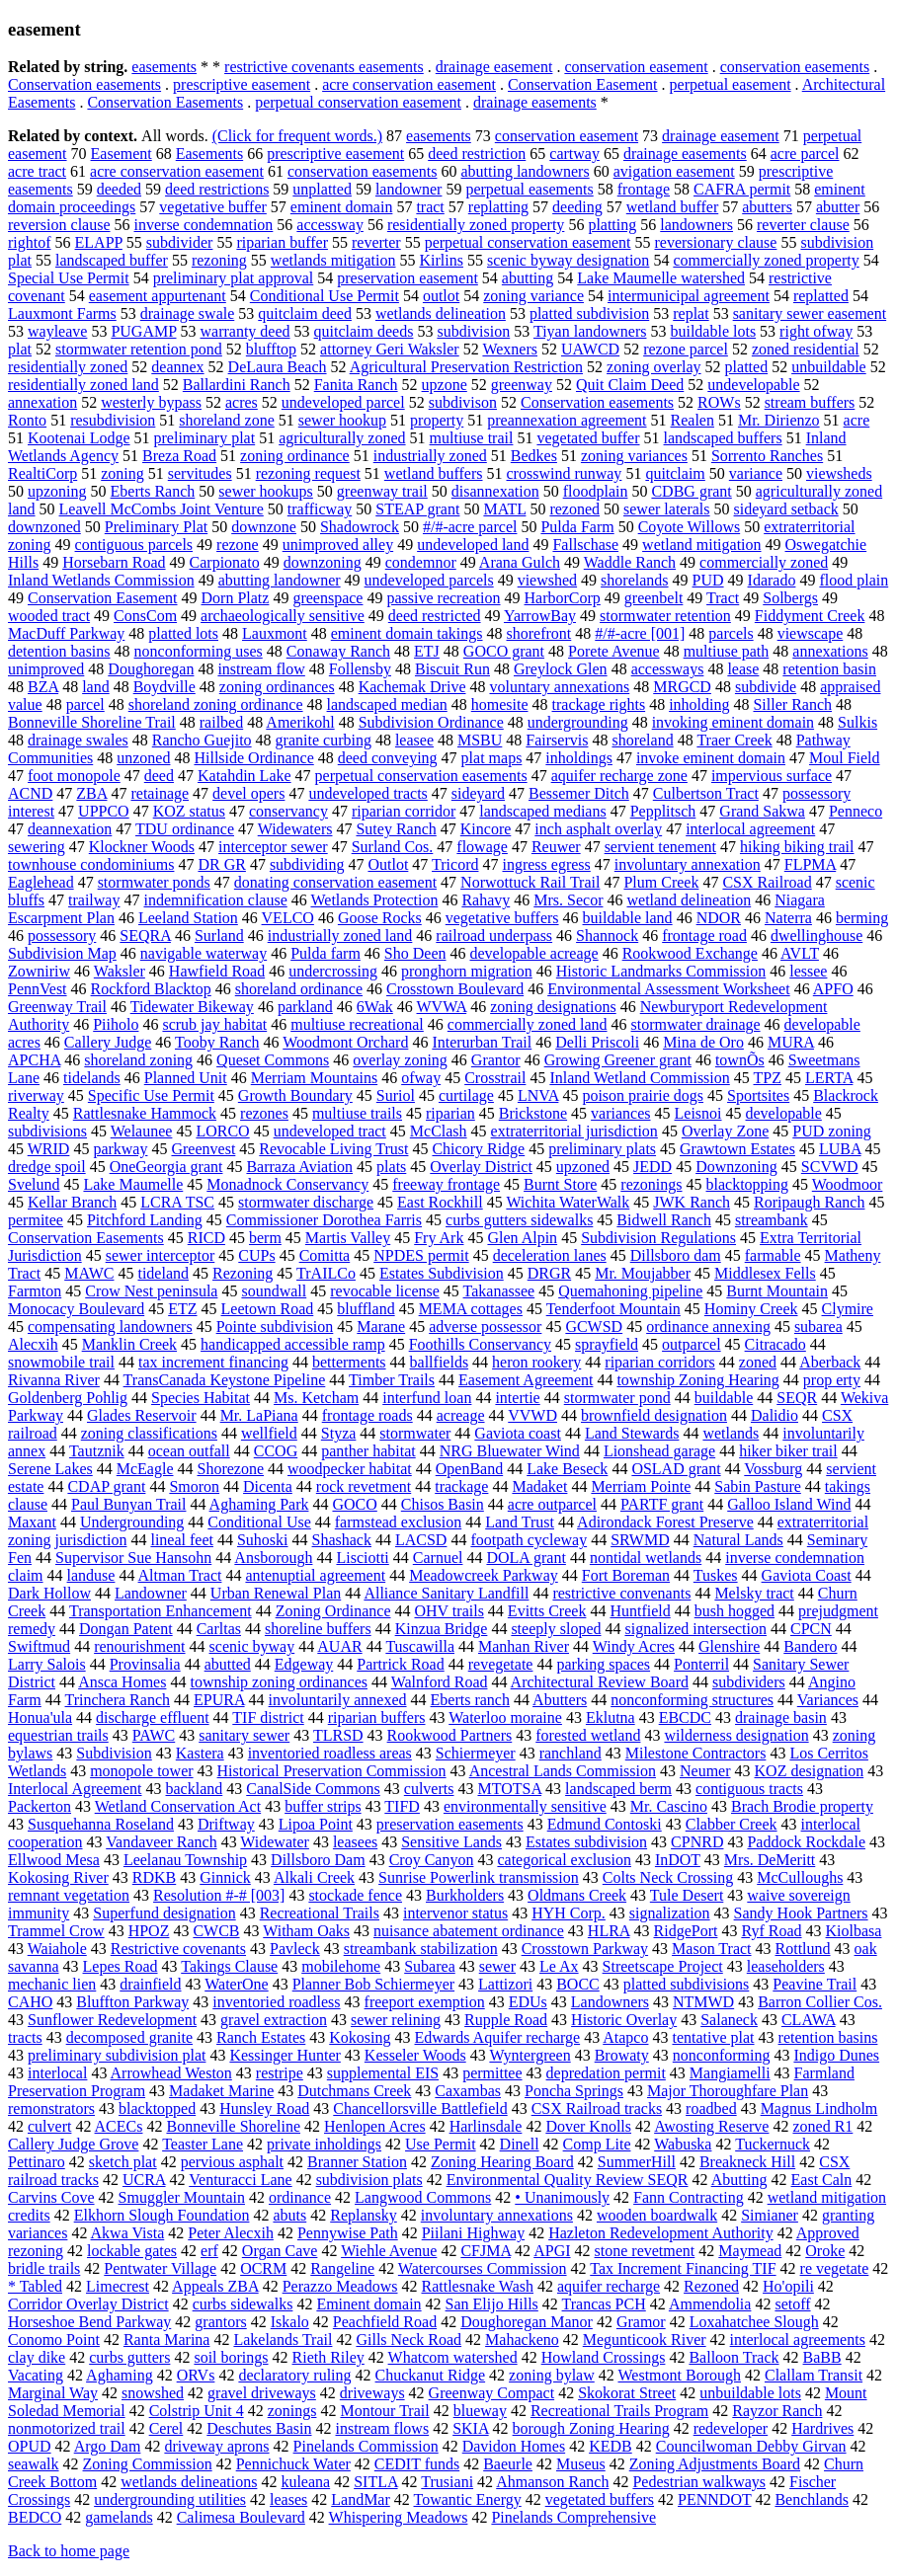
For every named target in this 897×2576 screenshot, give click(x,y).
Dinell (519, 2144)
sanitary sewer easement (809, 313)
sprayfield (606, 1344)
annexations (829, 651)
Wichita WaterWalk (567, 1202)
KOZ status (189, 811)
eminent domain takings (407, 633)
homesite (500, 704)
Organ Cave (280, 2250)
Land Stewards (632, 1433)
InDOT (677, 1859)
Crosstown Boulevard (455, 988)
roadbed (711, 2108)
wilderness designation (736, 1735)
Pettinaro (36, 2161)
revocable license (385, 1291)
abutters (767, 206)
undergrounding (578, 722)
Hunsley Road (264, 2108)
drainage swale (187, 313)
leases (288, 2499)
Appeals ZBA (215, 2286)
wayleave (57, 331)
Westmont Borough (678, 2375)
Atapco (625, 2037)
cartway (574, 153)
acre (857, 420)
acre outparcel (552, 1504)
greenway (521, 384)
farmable (773, 1255)
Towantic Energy (468, 2499)
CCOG (275, 1451)
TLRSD (338, 1735)
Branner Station (357, 2161)
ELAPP (98, 242)
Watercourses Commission (482, 2268)
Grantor (496, 1060)
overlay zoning (400, 1060)
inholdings (578, 757)
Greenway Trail (57, 1006)
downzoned (44, 526)
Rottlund (803, 1948)
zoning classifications (149, 1433)
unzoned (143, 757)
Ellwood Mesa (54, 1859)
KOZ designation (809, 1770)
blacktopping (747, 1184)
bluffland (365, 1308)
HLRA (609, 1930)
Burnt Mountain (777, 1291)
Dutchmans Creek (354, 2090)
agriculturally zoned (342, 437)
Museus (581, 2464)
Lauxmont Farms (62, 313)
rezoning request (308, 473)
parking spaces (603, 1664)
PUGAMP (143, 331)
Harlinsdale (486, 2126)
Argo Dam (107, 2446)
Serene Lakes (50, 1468)
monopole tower (141, 1770)
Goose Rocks (380, 917)
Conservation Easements (165, 102)
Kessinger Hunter (284, 2055)
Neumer (705, 1770)
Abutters (559, 1699)
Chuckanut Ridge (430, 2375)
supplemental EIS (383, 2073)
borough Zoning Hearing (591, 2428)
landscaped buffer (111, 260)
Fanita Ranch (356, 384)
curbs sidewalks (243, 2304)
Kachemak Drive (412, 686)
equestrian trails (58, 1735)
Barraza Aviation (299, 1166)
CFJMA (485, 2250)
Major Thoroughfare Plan (727, 2090)
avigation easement (674, 171)
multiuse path (727, 651)
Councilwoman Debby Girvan (751, 2446)
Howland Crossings (603, 2357)
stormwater (414, 1433)
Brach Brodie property (802, 1806)
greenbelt (654, 597)
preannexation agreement (566, 420)
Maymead (749, 2250)
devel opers (248, 793)
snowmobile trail (61, 1362)
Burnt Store (560, 1184)
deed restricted (434, 615)
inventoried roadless (276, 2001)
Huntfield (640, 1610)
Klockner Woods (142, 846)
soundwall (273, 1291)
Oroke (825, 2250)
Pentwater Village (160, 2268)
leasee (414, 740)
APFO (833, 988)
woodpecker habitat (349, 1468)
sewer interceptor (160, 1255)
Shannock (607, 935)
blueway (480, 2410)
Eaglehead (41, 882)
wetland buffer (672, 206)
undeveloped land (473, 544)
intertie (517, 1397)
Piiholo (115, 1024)
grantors (220, 2321)
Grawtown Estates (737, 1148)
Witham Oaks (306, 1930)
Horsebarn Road (113, 562)
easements (164, 66)
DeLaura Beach (277, 366)
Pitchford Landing (145, 1219)
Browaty (622, 2055)
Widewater (274, 1842)
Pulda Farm (576, 526)
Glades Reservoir (142, 1415)
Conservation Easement (583, 84)
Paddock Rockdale (806, 1842)
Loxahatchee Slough (754, 2321)
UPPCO (103, 811)
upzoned (583, 1166)
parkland (305, 1006)
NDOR (718, 917)
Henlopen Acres (375, 2126)
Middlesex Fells (765, 1273)
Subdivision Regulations (658, 1237)
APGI (551, 2250)
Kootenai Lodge (79, 437)
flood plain (853, 580)
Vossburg (773, 1468)
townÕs (740, 1060)
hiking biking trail (797, 846)
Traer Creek (734, 740)
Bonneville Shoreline (233, 2126)
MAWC (89, 1273)
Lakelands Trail (282, 2339)
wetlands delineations (189, 2481)
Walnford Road (439, 1682)
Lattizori (505, 1984)
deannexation (70, 828)
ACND (30, 793)
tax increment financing (213, 1362)
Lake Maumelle (133, 1184)
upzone (444, 384)
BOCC (578, 1984)
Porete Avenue (614, 651)
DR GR (221, 864)
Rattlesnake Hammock (144, 1113)
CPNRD (697, 1842)
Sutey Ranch (396, 828)
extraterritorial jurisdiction (574, 1131)
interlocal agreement (750, 828)
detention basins (59, 651)
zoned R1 (822, 2126)
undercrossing (332, 971)
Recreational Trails (319, 1913)
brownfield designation (654, 1415)
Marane (381, 1326)
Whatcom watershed (453, 2357)
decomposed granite (129, 2037)
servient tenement (660, 846)
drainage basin (781, 1717)
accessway (330, 224)
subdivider (179, 242)
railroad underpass (494, 935)
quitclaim (674, 473)
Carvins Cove (51, 2197)
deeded (119, 189)
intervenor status (455, 1913)
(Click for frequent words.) (297, 135)
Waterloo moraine (505, 1717)
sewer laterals (666, 509)
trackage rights (599, 704)
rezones (264, 1113)
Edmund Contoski (604, 1824)
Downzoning (736, 1166)
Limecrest (117, 2286)
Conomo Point (54, 2339)
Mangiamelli (730, 2073)
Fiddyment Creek (810, 615)
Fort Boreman (626, 1575)
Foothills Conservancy (480, 1344)
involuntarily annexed (338, 1699)
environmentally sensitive (525, 1806)
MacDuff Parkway (66, 633)
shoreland (642, 740)
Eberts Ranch (153, 491)
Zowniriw (39, 971)
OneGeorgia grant (166, 1166)
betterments (349, 1362)
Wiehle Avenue (389, 2250)
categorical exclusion (564, 1859)
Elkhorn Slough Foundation (162, 2215)
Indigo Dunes (836, 2055)
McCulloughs (800, 1877)
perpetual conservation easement (358, 102)
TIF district (267, 1717)
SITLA (375, 2481)
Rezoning (242, 1273)
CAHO (30, 2001)
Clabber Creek (731, 1824)
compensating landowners (110, 1326)
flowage (482, 846)
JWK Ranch (691, 1202)
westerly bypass (151, 402)
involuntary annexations (497, 2215)
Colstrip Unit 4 (196, 2410)
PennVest (37, 988)
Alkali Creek (314, 1877)
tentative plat (713, 2037)
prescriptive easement (241, 84)
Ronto (27, 420)
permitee (35, 1219)
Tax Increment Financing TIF (682, 2268)
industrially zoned (430, 455)
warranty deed (245, 331)
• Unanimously (562, 2197)
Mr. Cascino (668, 1806)
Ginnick (225, 1877)
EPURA (219, 1699)
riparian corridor (403, 811)
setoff (792, 2304)
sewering (36, 846)
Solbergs (790, 597)
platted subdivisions (686, 1984)
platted (747, 366)
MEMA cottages (471, 1308)
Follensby (360, 669)
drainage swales (78, 740)
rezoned (574, 509)
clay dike (36, 2357)
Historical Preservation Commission (332, 1770)
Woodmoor (847, 1184)
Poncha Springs (574, 2090)
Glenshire (729, 1646)
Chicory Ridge (478, 1148)
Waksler (119, 971)
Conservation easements (84, 84)
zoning (122, 473)
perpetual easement (730, 84)
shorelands (634, 580)
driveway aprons (216, 2446)
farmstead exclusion (398, 1522)
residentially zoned (67, 366)
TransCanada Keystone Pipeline (224, 1379)
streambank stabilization (421, 1948)
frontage (643, 189)
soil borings (231, 2357)
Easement (121, 153)
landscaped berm (618, 1788)
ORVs (196, 2375)
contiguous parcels (134, 544)
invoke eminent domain (710, 757)
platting (612, 224)
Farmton (34, 1291)
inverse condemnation (204, 224)
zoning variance (533, 295)
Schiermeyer (476, 1753)
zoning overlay (654, 366)
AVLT (799, 953)
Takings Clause (229, 1966)
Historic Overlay (624, 2019)
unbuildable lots (750, 2392)
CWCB (216, 1930)
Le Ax (559, 1966)
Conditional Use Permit (324, 295)
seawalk (33, 2464)
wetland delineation (688, 900)
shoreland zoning (138, 1060)
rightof (29, 242)
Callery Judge (107, 1042)
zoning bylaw (552, 2375)
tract (430, 206)
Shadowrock (359, 526)
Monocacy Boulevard (76, 1308)
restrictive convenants (621, 1593)
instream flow (260, 669)
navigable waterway (203, 953)
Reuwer (556, 846)
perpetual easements (529, 189)
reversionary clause (715, 242)
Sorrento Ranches (767, 455)
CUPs (256, 1255)
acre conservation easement (409, 84)
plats (391, 1166)
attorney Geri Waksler (389, 349)
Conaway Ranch (338, 651)
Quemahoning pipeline (630, 1291)
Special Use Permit (68, 278)
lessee (808, 971)
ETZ (182, 1308)
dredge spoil (47, 1166)
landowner (409, 189)
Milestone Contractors (696, 1753)
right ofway (816, 331)
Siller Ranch (792, 704)
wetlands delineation (440, 313)
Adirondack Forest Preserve (665, 1522)
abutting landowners (524, 171)
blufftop (271, 349)
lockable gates (132, 2250)
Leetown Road (267, 1308)
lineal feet (181, 1539)
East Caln (822, 2179)
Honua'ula (40, 1717)
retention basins (828, 2037)
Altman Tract (180, 1575)
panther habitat (368, 1451)
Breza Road (179, 455)
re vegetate (834, 2268)
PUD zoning (831, 1131)
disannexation (495, 491)
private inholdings (324, 2144)
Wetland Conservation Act (178, 1806)
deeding (577, 206)
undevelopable (753, 384)
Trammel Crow (56, 1930)
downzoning (323, 562)
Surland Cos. (393, 846)
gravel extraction (273, 2019)
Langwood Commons (423, 2197)
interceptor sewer (273, 846)
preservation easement (407, 278)
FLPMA (810, 864)
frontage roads (367, 1415)
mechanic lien (52, 1984)
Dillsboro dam (675, 1255)
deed (159, 775)
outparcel (691, 1344)
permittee (492, 2073)
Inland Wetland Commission (639, 1077)
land (96, 686)
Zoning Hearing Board (502, 2161)
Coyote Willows (689, 526)
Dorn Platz (236, 597)
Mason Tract (711, 1948)
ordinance (300, 2197)
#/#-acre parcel (470, 526)
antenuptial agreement (315, 1575)
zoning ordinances (277, 686)
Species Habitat (200, 1397)
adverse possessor (485, 1326)
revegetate (500, 1664)
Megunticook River (644, 2339)
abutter (837, 206)
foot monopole (74, 775)
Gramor (641, 2321)
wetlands (730, 1433)
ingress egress (546, 864)
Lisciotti (362, 1557)
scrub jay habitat (214, 1024)
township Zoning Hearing (697, 1379)
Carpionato (225, 562)
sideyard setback (786, 509)
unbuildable (828, 366)
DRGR (549, 1273)
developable (784, 1113)
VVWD (532, 1415)
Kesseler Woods (415, 2055)
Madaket (539, 1486)
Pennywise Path (347, 2233)
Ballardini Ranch (236, 384)
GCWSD (593, 1326)
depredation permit (606, 2073)
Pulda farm (325, 953)
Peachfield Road (385, 2321)
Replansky (363, 2215)
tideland (163, 1273)
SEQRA (145, 935)
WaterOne (236, 1984)
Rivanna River (54, 1379)
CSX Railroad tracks (596, 2108)
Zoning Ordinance (333, 1610)
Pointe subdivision (275, 1326)
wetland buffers (433, 473)
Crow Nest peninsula (151, 1291)
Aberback (829, 1362)
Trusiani (447, 2481)
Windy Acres (634, 1646)
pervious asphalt (232, 2161)
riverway (36, 1095)
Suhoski (262, 1539)
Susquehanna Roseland (101, 1824)
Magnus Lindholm (819, 2108)
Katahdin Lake (244, 775)
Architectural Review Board (600, 1682)
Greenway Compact (492, 2392)
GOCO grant (503, 651)
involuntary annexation (687, 864)
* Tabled (35, 2286)
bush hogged (734, 1610)
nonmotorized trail (66, 2428)
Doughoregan (151, 669)
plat (20, 349)
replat (690, 313)
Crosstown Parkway (585, 1948)
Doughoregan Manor (526, 2321)
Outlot (387, 864)
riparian (450, 1113)
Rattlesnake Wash (478, 2286)
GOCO (354, 1504)
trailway (94, 900)
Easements (209, 153)
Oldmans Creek (577, 1895)
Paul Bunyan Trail (128, 1504)
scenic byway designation (568, 260)
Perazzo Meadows (340, 2286)
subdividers (748, 1682)
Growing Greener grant (618, 1060)
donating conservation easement (335, 882)
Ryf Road (771, 1930)
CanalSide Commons (313, 1788)
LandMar (360, 2499)
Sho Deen (415, 953)
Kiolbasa (854, 1930)
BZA (43, 686)
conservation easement (635, 66)
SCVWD (829, 1166)
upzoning (57, 491)
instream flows (383, 2428)
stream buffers (810, 402)
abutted (227, 1664)
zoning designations (553, 1006)
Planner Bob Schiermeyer (373, 1984)
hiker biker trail (788, 1451)
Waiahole (57, 1948)
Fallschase (585, 544)
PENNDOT (714, 2499)
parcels (730, 633)
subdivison (463, 402)
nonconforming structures (692, 1699)
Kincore (486, 828)
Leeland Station (188, 917)
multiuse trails (357, 1113)
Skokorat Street (627, 2392)
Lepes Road (120, 1966)
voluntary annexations (559, 686)
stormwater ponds (154, 882)
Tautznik (96, 1451)
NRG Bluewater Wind (510, 1451)
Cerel (166, 2428)
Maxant (32, 1522)
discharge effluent (152, 1717)
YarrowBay (540, 615)
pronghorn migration (466, 971)
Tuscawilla (419, 1646)
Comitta (325, 1255)
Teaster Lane (202, 2144)
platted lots (183, 633)
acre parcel (805, 153)
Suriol (395, 1095)
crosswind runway (564, 473)
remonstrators (51, 2108)
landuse (91, 1575)
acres (241, 402)
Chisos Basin (442, 1504)
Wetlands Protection (374, 900)
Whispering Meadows (398, 2517)
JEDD (652, 1166)
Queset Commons (272, 1060)
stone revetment (645, 2250)
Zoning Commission (147, 2464)
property (436, 420)
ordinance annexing (708, 1326)
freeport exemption (425, 2001)
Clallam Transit (813, 2375)
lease (743, 669)
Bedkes (534, 455)
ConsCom (145, 615)
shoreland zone (226, 420)
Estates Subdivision (441, 1273)
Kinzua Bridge (441, 1628)
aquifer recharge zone (619, 775)
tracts (25, 2037)
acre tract (37, 171)
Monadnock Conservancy (287, 1184)
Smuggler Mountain (182, 2197)
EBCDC (685, 1717)
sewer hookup (342, 420)
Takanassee (499, 1291)
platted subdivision (589, 313)
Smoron (194, 1486)
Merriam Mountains (314, 1077)
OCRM (263, 2268)
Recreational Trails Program (619, 2410)
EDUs (528, 2001)
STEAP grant (417, 509)
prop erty (831, 1379)
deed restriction (477, 153)
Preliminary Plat (156, 526)
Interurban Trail (481, 1042)
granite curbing (323, 740)
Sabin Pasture (757, 1486)
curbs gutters (129, 2357)
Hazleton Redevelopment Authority (661, 2233)
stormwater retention (665, 615)
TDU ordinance (184, 828)
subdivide (765, 686)
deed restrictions (217, 189)
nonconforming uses (198, 651)
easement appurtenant (157, 295)
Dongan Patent (126, 1628)
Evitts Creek (547, 1610)
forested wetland (587, 1735)
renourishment (139, 1646)
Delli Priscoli (597, 1042)
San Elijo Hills (492, 2304)
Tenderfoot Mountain (613, 1308)
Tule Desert (687, 1895)
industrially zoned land (340, 935)
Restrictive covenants (178, 1948)
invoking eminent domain (733, 722)
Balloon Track (733, 2357)
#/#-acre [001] (640, 633)
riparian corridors (660, 1362)
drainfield (150, 1984)
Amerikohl (300, 722)
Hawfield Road (217, 971)
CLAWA (808, 2019)
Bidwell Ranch (663, 1219)
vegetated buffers (599, 2499)
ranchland (570, 1753)
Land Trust (519, 1522)
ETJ (427, 651)
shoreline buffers (318, 1628)
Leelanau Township (185, 1859)
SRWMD (640, 1539)
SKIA (470, 2428)
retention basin (829, 669)
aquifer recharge (608, 2286)
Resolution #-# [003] (219, 1895)
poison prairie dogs (642, 1095)
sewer (497, 1966)
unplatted (322, 189)
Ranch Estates (260, 2037)
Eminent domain (368, 2304)
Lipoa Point (316, 1824)
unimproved (46, 669)
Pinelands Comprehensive (573, 2517)
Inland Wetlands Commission (101, 580)
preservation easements (450, 1824)
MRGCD (682, 686)
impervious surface (771, 775)
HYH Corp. (568, 1913)
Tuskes (715, 1575)
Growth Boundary (295, 1095)
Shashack (341, 1539)
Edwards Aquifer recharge (498, 2037)
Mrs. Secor (568, 900)
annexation (42, 402)
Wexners (509, 349)
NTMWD (703, 2001)
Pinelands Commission (366, 2446)
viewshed (547, 580)
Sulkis (857, 722)
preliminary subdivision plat (116, 2055)
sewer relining (396, 2019)
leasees (355, 1842)
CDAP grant (106, 1486)
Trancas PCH (604, 2304)
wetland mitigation (701, 544)
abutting (527, 278)
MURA (791, 1042)
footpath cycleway (528, 1539)
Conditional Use (258, 1522)
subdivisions (47, 1131)
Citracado (775, 1344)
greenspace (327, 597)
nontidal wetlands (645, 1557)
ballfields (439, 1362)
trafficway (319, 509)
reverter (376, 242)
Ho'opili (788, 2286)
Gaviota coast (517, 1433)
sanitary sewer (244, 1735)
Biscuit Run (452, 669)
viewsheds (839, 473)
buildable (724, 1397)
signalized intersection (695, 1628)
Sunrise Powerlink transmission (478, 1877)
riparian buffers (377, 1717)
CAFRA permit (741, 189)
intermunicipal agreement (689, 295)
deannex (177, 366)
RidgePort (686, 1930)
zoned (757, 1362)
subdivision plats (369, 2179)
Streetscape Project (663, 1966)
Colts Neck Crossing (668, 1877)
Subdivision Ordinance (431, 722)
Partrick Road (400, 1664)
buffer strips (323, 1806)
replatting (498, 206)
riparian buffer (282, 242)
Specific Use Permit (151, 1095)
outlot (441, 295)
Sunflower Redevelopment (112, 2019)
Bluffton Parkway (132, 2001)
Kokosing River (58, 1877)
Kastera (200, 1753)
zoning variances (634, 455)
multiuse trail (472, 437)
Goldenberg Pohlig (67, 1397)
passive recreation (443, 597)
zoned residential (805, 349)
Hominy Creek (751, 1308)
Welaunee (142, 1131)
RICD (206, 1237)
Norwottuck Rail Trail (530, 882)
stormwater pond (617, 1397)
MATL (504, 509)
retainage (159, 793)
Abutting (739, 2179)
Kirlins (441, 260)
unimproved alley (338, 544)
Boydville (164, 686)
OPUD (29, 2446)
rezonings (651, 1184)
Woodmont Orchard (345, 1042)
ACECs (119, 2126)
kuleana (305, 2481)
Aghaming (119, 2375)
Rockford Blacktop (151, 988)
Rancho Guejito (202, 740)
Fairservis (557, 740)
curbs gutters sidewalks (519, 1219)
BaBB (822, 2357)
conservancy (288, 811)
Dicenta (267, 1486)
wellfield (269, 1433)
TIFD (402, 1806)
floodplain (595, 491)
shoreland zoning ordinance (215, 704)
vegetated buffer (587, 437)
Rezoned (711, 2286)
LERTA (829, 1077)
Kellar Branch (72, 1202)
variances (620, 1113)
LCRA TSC (177, 1202)
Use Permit (440, 2144)
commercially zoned (763, 562)
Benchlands (812, 2499)
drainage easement (494, 66)
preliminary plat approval (233, 278)
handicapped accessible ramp (293, 1344)
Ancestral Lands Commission (562, 1770)
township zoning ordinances (278, 1682)
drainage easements (535, 102)
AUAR (339, 1646)
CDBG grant (691, 491)
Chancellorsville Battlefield (420, 2108)
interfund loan (426, 1397)
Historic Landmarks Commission (661, 971)
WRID (49, 1148)
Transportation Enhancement (160, 1610)
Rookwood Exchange (690, 953)
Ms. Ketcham (316, 1397)
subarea (818, 1326)
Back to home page (68, 2550)
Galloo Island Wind (789, 1504)
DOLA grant (525, 1557)
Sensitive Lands (451, 1842)
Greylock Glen (561, 669)
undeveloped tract (330, 1131)
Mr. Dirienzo (779, 420)
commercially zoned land (528, 1024)
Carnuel (438, 1557)
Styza (339, 1433)
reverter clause (803, 224)
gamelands (118, 2517)
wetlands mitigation (333, 260)
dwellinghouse (816, 935)
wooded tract (49, 615)
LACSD (421, 1539)
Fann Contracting (688, 2197)
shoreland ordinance (299, 988)
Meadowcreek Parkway (483, 1575)
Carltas (219, 1628)
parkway (120, 1148)
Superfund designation (164, 1913)
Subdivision (113, 1753)
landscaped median (387, 704)
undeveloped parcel (343, 402)
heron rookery (536, 1362)
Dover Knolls (588, 2126)
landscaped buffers (723, 437)
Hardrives (822, 2428)
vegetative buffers (502, 917)
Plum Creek (660, 882)
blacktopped (157, 2108)
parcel (85, 704)
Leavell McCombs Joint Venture (161, 509)
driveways (372, 2392)
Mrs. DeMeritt (769, 1859)
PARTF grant (661, 1504)
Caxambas (468, 2090)
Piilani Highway (473, 2233)
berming (862, 917)
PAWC (153, 1735)
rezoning (219, 260)
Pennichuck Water (293, 2464)
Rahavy (485, 900)
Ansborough (273, 1557)
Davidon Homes (513, 2446)
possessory (62, 935)
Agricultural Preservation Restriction (466, 366)
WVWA (442, 1006)
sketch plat (123, 2161)
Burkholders (465, 1895)
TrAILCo (326, 1273)
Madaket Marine (221, 2090)
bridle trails (44, 2268)
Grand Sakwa (762, 811)
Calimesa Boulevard (241, 2517)
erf (209, 2250)
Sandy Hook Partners (801, 1913)
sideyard (478, 793)
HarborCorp (563, 597)
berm (265, 1237)
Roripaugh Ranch (809, 1202)
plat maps (492, 757)
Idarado (772, 580)
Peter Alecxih (231, 2233)
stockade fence (355, 1895)
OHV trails (448, 1610)
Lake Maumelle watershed (661, 278)
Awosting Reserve (711, 2126)
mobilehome (340, 1966)
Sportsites (758, 1095)
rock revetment (363, 1486)
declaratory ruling (294, 2375)
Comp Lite (597, 2144)
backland (194, 1788)
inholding (699, 704)
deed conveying (388, 757)
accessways (667, 669)
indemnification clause (214, 900)
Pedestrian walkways (699, 2481)
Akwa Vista (128, 2233)
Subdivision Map (62, 953)
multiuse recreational (357, 1024)
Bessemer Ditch (579, 793)
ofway (421, 1077)
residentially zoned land (83, 384)
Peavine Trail (814, 1984)
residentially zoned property (476, 224)
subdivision (473, 331)
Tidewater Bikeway (192, 1006)
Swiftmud (39, 1646)
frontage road (704, 935)
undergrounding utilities (170, 2499)
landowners (696, 224)
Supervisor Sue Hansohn (133, 1557)
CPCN (811, 1628)
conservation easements (795, 66)
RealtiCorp (42, 473)
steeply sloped (556, 1628)
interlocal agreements (797, 2339)
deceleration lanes (550, 1255)
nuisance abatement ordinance (468, 1930)
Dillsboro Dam (318, 1859)
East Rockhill (440, 1202)
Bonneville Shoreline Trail (92, 722)
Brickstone (533, 1113)
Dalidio (774, 1415)
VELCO (288, 917)
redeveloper (731, 2428)
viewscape (810, 633)
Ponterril (701, 1664)
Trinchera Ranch (118, 1699)
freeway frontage (446, 1184)
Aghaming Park (259, 1504)
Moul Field (844, 757)
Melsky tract (753, 1593)
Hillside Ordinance (253, 757)
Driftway (226, 1824)
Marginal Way (53, 2392)
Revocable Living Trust (333, 1148)
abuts (289, 2215)
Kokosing (359, 2037)
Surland (219, 935)
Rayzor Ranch (777, 2410)
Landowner (151, 1593)
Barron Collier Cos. (820, 2001)
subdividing (307, 864)
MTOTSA (509, 1788)
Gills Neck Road (408, 2339)
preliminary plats (602, 1148)
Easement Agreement (525, 1379)
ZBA (91, 793)
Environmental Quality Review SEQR (568, 2179)
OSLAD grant (675, 1468)
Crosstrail (495, 1077)
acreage (461, 1415)
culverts (429, 1788)
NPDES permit (420, 1255)
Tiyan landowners (590, 331)
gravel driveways (261, 2392)
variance (755, 473)
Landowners (610, 2001)
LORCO (222, 1131)
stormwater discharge (305, 1202)
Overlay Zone (725, 1131)
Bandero (810, 1646)
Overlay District (481, 1166)
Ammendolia (710, 2304)
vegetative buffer (213, 206)
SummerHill (637, 2161)
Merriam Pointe (641, 1486)
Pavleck (295, 1948)
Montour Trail (384, 2410)
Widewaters (295, 828)
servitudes (200, 473)
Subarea (429, 1966)
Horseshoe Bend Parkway (89, 2321)
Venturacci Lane (240, 2179)
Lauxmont (274, 633)
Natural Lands (738, 1539)
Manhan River (523, 1646)
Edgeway (304, 1664)
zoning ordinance (295, 455)
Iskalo (290, 2321)
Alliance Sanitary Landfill (446, 1593)
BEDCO (34, 2517)
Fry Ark (438, 1237)
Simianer (769, 2215)
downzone (263, 526)
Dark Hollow (49, 1593)
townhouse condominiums (91, 864)
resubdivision (112, 420)
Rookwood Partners (450, 1735)
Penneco (855, 811)
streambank (771, 1219)
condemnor (420, 562)
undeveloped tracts (367, 793)
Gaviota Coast (807, 1575)
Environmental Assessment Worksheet (668, 988)
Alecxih (33, 1344)
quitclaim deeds (364, 331)
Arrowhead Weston (171, 2073)
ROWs (719, 402)
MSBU (479, 740)
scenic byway (252, 1646)
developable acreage (534, 953)
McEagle (145, 1468)
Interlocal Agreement (75, 1788)
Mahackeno (522, 2339)
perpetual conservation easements (421, 775)
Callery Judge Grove (73, 2144)
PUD (708, 580)
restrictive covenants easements (324, 66)
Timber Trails (392, 1379)
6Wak (375, 1006)
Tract (722, 597)
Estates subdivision (586, 1842)
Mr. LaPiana (259, 1415)
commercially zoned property (765, 260)
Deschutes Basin (258, 2428)
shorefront (539, 633)
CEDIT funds (416, 2464)
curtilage (466, 1095)
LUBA (840, 1148)
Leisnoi (698, 1113)
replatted (821, 295)
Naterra (788, 917)
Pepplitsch (663, 811)
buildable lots (713, 331)
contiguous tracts (749, 1788)
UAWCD (590, 349)
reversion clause (59, 224)
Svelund (33, 1184)
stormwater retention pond (138, 349)
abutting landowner (279, 580)
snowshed (153, 2392)
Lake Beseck (567, 1468)
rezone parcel (685, 349)
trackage (461, 1486)
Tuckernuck (772, 2144)
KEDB (610, 2446)
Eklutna (610, 1717)
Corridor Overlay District (88, 2304)
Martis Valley (347, 1237)
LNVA (538, 1095)
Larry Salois (47, 1664)
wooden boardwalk (657, 2215)
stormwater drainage (696, 1024)
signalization (669, 1913)
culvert (49, 2126)
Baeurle (507, 2464)
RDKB (154, 1877)
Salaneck (729, 2019)
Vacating (35, 2375)
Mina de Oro (703, 1042)
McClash (438, 1131)
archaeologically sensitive (283, 615)
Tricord (455, 864)
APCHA (34, 1060)
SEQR (796, 1397)
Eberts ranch (470, 1699)
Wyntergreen (529, 2055)
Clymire (847, 1308)
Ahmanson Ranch (552, 2481)
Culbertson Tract (706, 793)
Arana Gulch (519, 562)
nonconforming (722, 2055)
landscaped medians (542, 811)
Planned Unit (185, 1077)
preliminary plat (205, 437)
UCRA (144, 2179)
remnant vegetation (68, 1895)
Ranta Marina (166, 2339)
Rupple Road (505, 2019)
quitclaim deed (305, 313)
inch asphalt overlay (598, 828)
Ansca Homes (122, 1682)
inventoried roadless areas (330, 1753)
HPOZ (149, 1930)
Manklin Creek (129, 1344)
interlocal (57, 2073)
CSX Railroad (766, 882)
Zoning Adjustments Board (714, 2464)
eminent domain (341, 206)
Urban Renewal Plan (275, 1593)
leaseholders (786, 1966)
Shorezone (230, 1468)
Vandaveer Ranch (161, 1842)
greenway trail (382, 491)
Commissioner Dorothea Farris (324, 1219)
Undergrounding (132, 1522)
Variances (827, 1699)
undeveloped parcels (429, 580)
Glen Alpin (522, 1237)
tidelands (92, 1077)
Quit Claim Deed (630, 384)
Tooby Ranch (217, 1042)
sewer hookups (265, 491)
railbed (221, 722)
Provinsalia (145, 1664)
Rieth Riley (328, 2357)
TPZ (767, 1077)
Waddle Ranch (630, 562)
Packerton (39, 1806)
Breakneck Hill (747, 2161)
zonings (292, 2410)
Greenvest (203, 1148)
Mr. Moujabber (643, 1273)
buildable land (628, 917)
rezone (237, 544)
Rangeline (342, 2268)
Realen (692, 420)
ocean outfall (189, 1451)
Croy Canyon (431, 1859)
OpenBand (469, 1468)
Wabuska (682, 2144)
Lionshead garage (659, 1451)
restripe (279, 2073)
